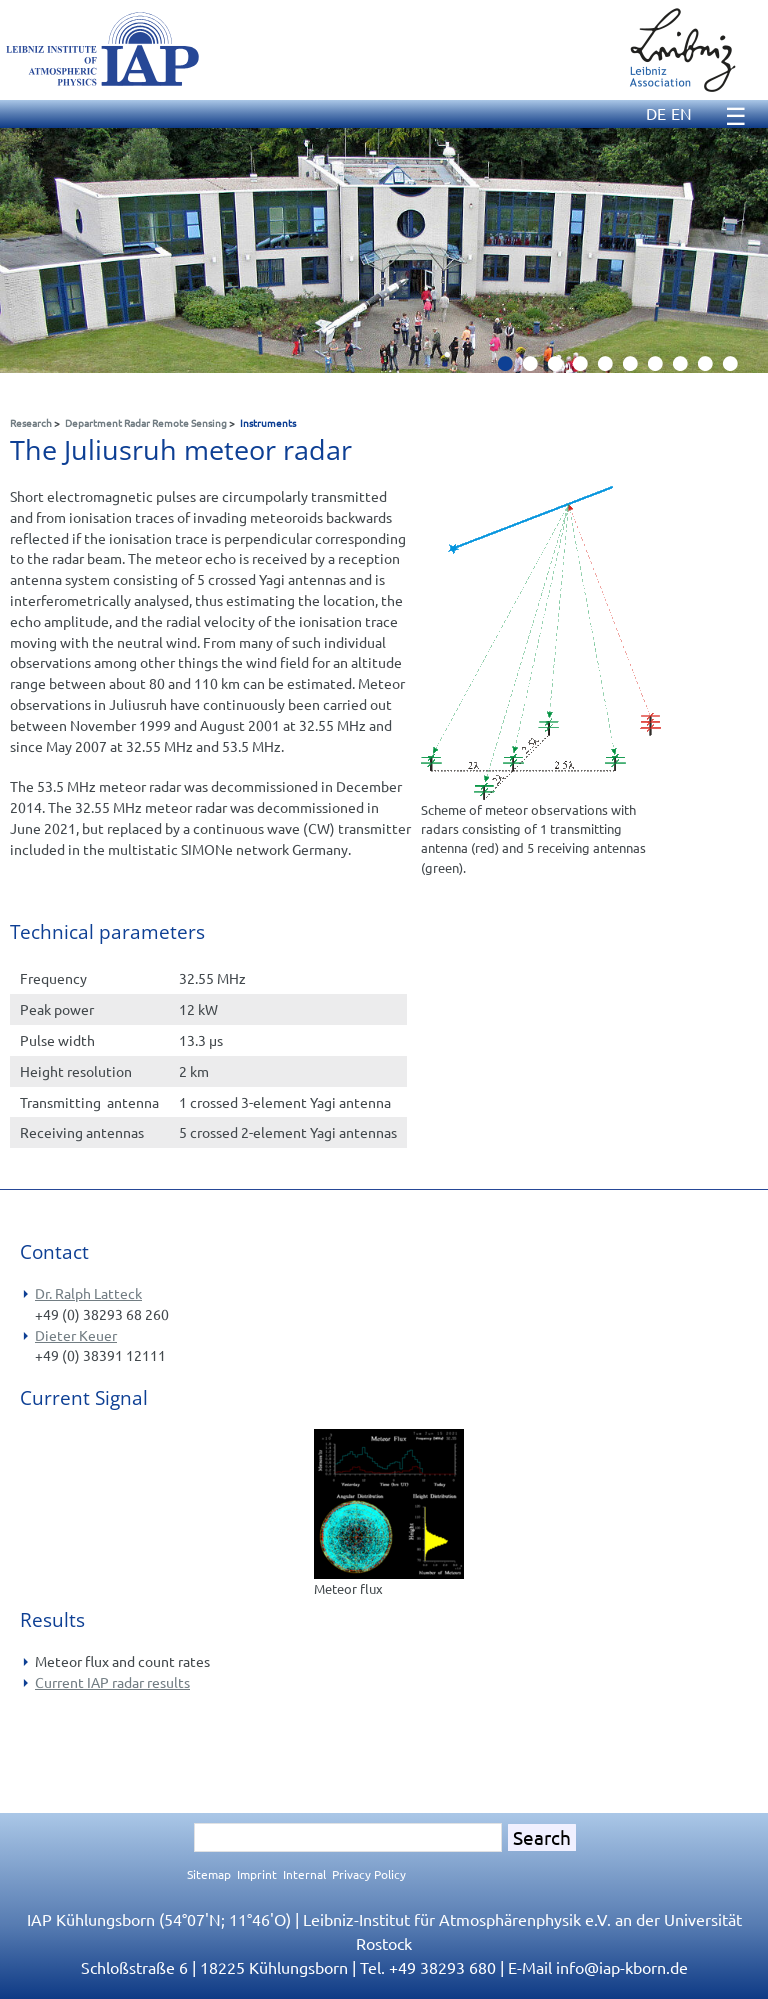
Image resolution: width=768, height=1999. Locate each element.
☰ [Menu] (736, 115)
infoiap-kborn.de (622, 1967)
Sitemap (209, 1874)
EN (681, 113)
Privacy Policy (369, 1874)
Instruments (268, 422)
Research (31, 422)
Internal (304, 1874)
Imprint (257, 1874)
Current (61, 1682)
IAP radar (117, 1682)
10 (738, 369)
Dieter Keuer (76, 1335)
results (168, 1682)
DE (656, 113)
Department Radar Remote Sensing (146, 422)
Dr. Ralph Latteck (88, 1293)
